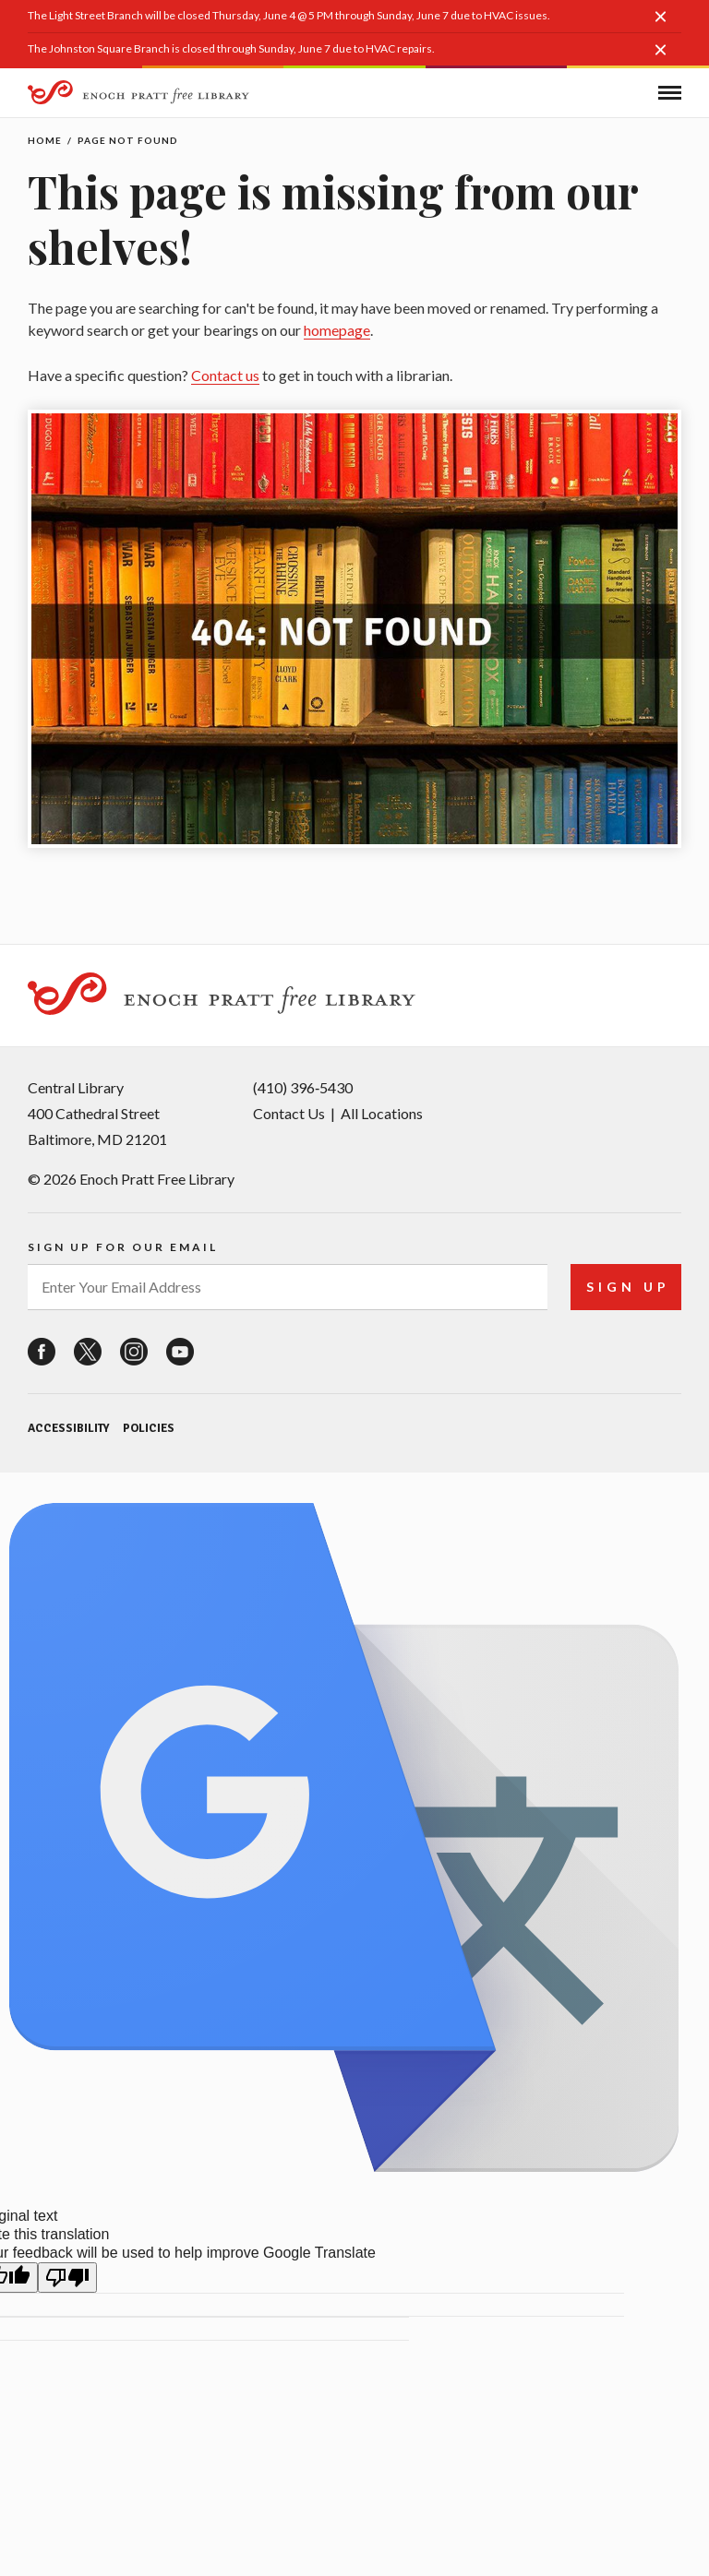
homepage (337, 330)
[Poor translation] (67, 2277)
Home (45, 140)
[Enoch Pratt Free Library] (138, 94)
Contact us (225, 375)
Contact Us (289, 1113)
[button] (667, 26)
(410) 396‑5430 (303, 1087)
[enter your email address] (287, 1287)
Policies (148, 1428)
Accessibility (68, 1428)
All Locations (382, 1113)
